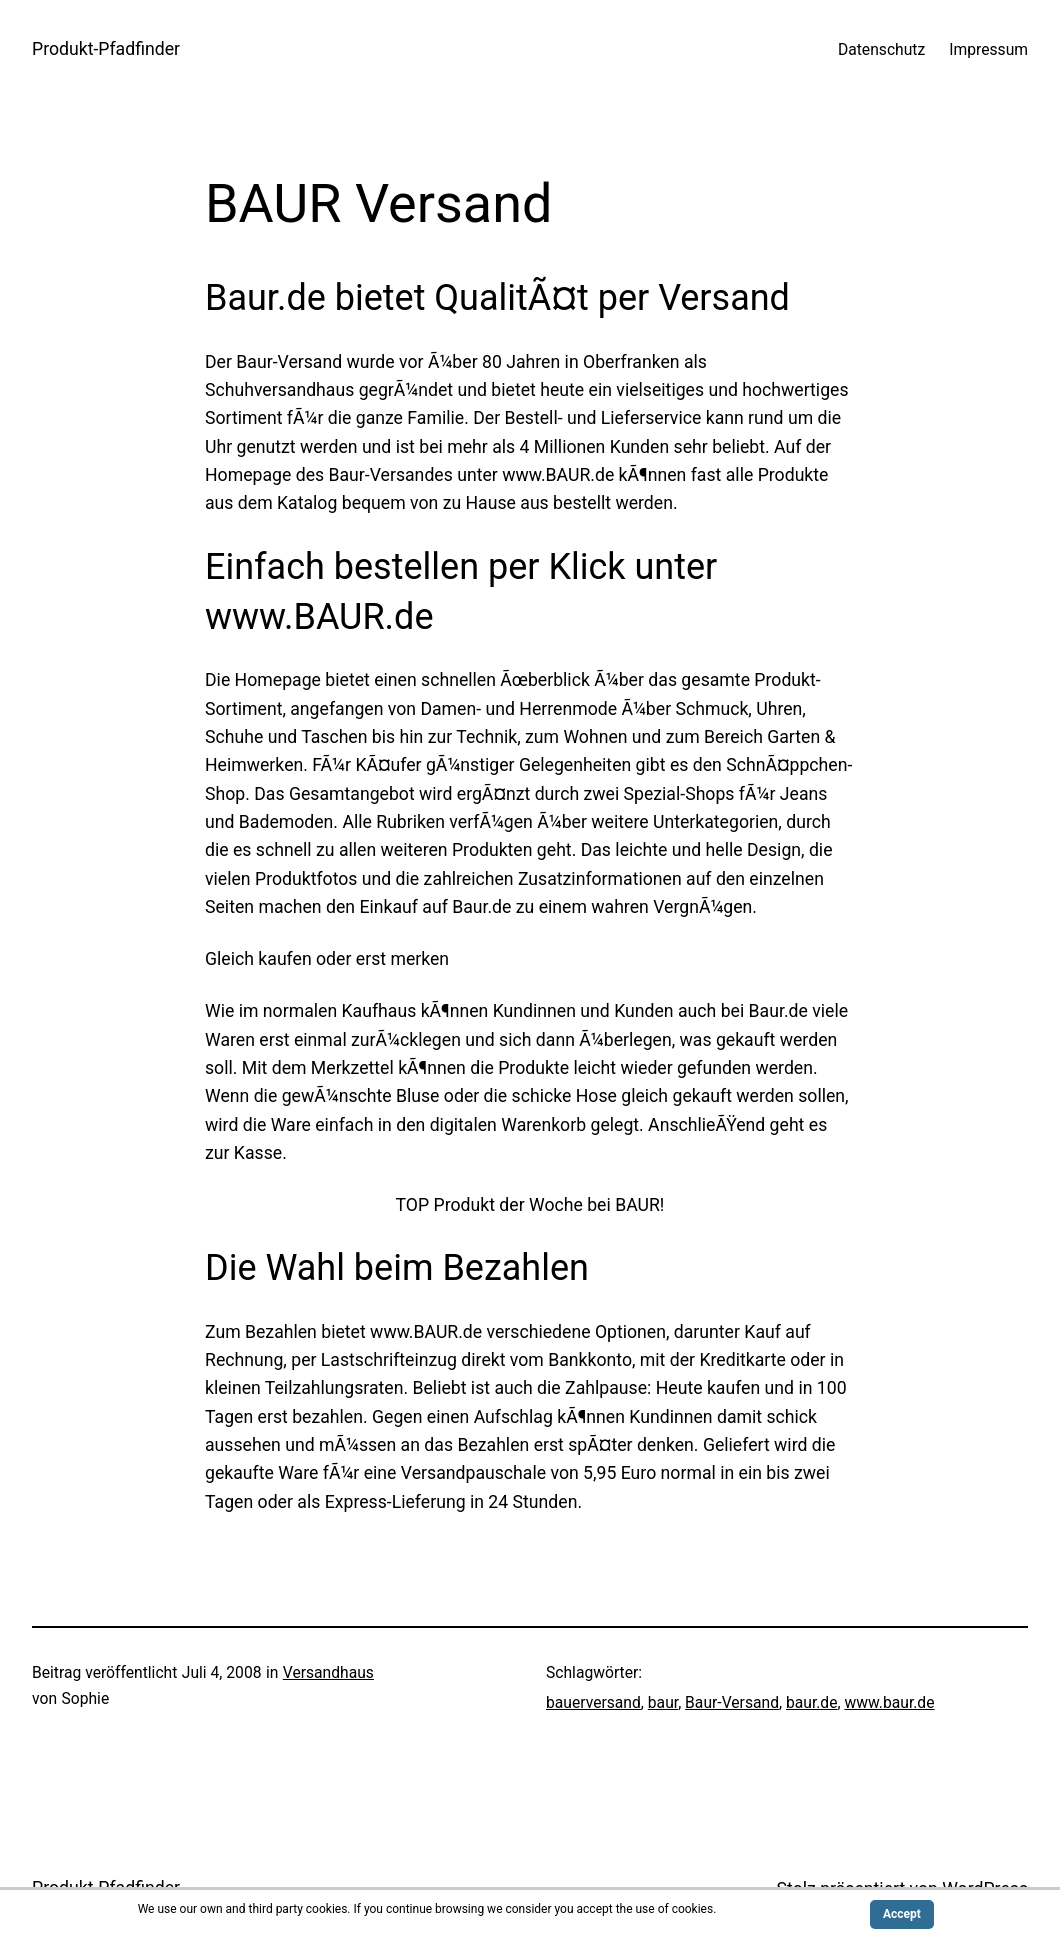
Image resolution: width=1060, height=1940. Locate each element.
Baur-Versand (732, 1702)
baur (663, 1702)
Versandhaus (328, 1672)
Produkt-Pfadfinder (106, 49)
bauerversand (593, 1702)
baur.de (812, 1702)
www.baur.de (889, 1702)
